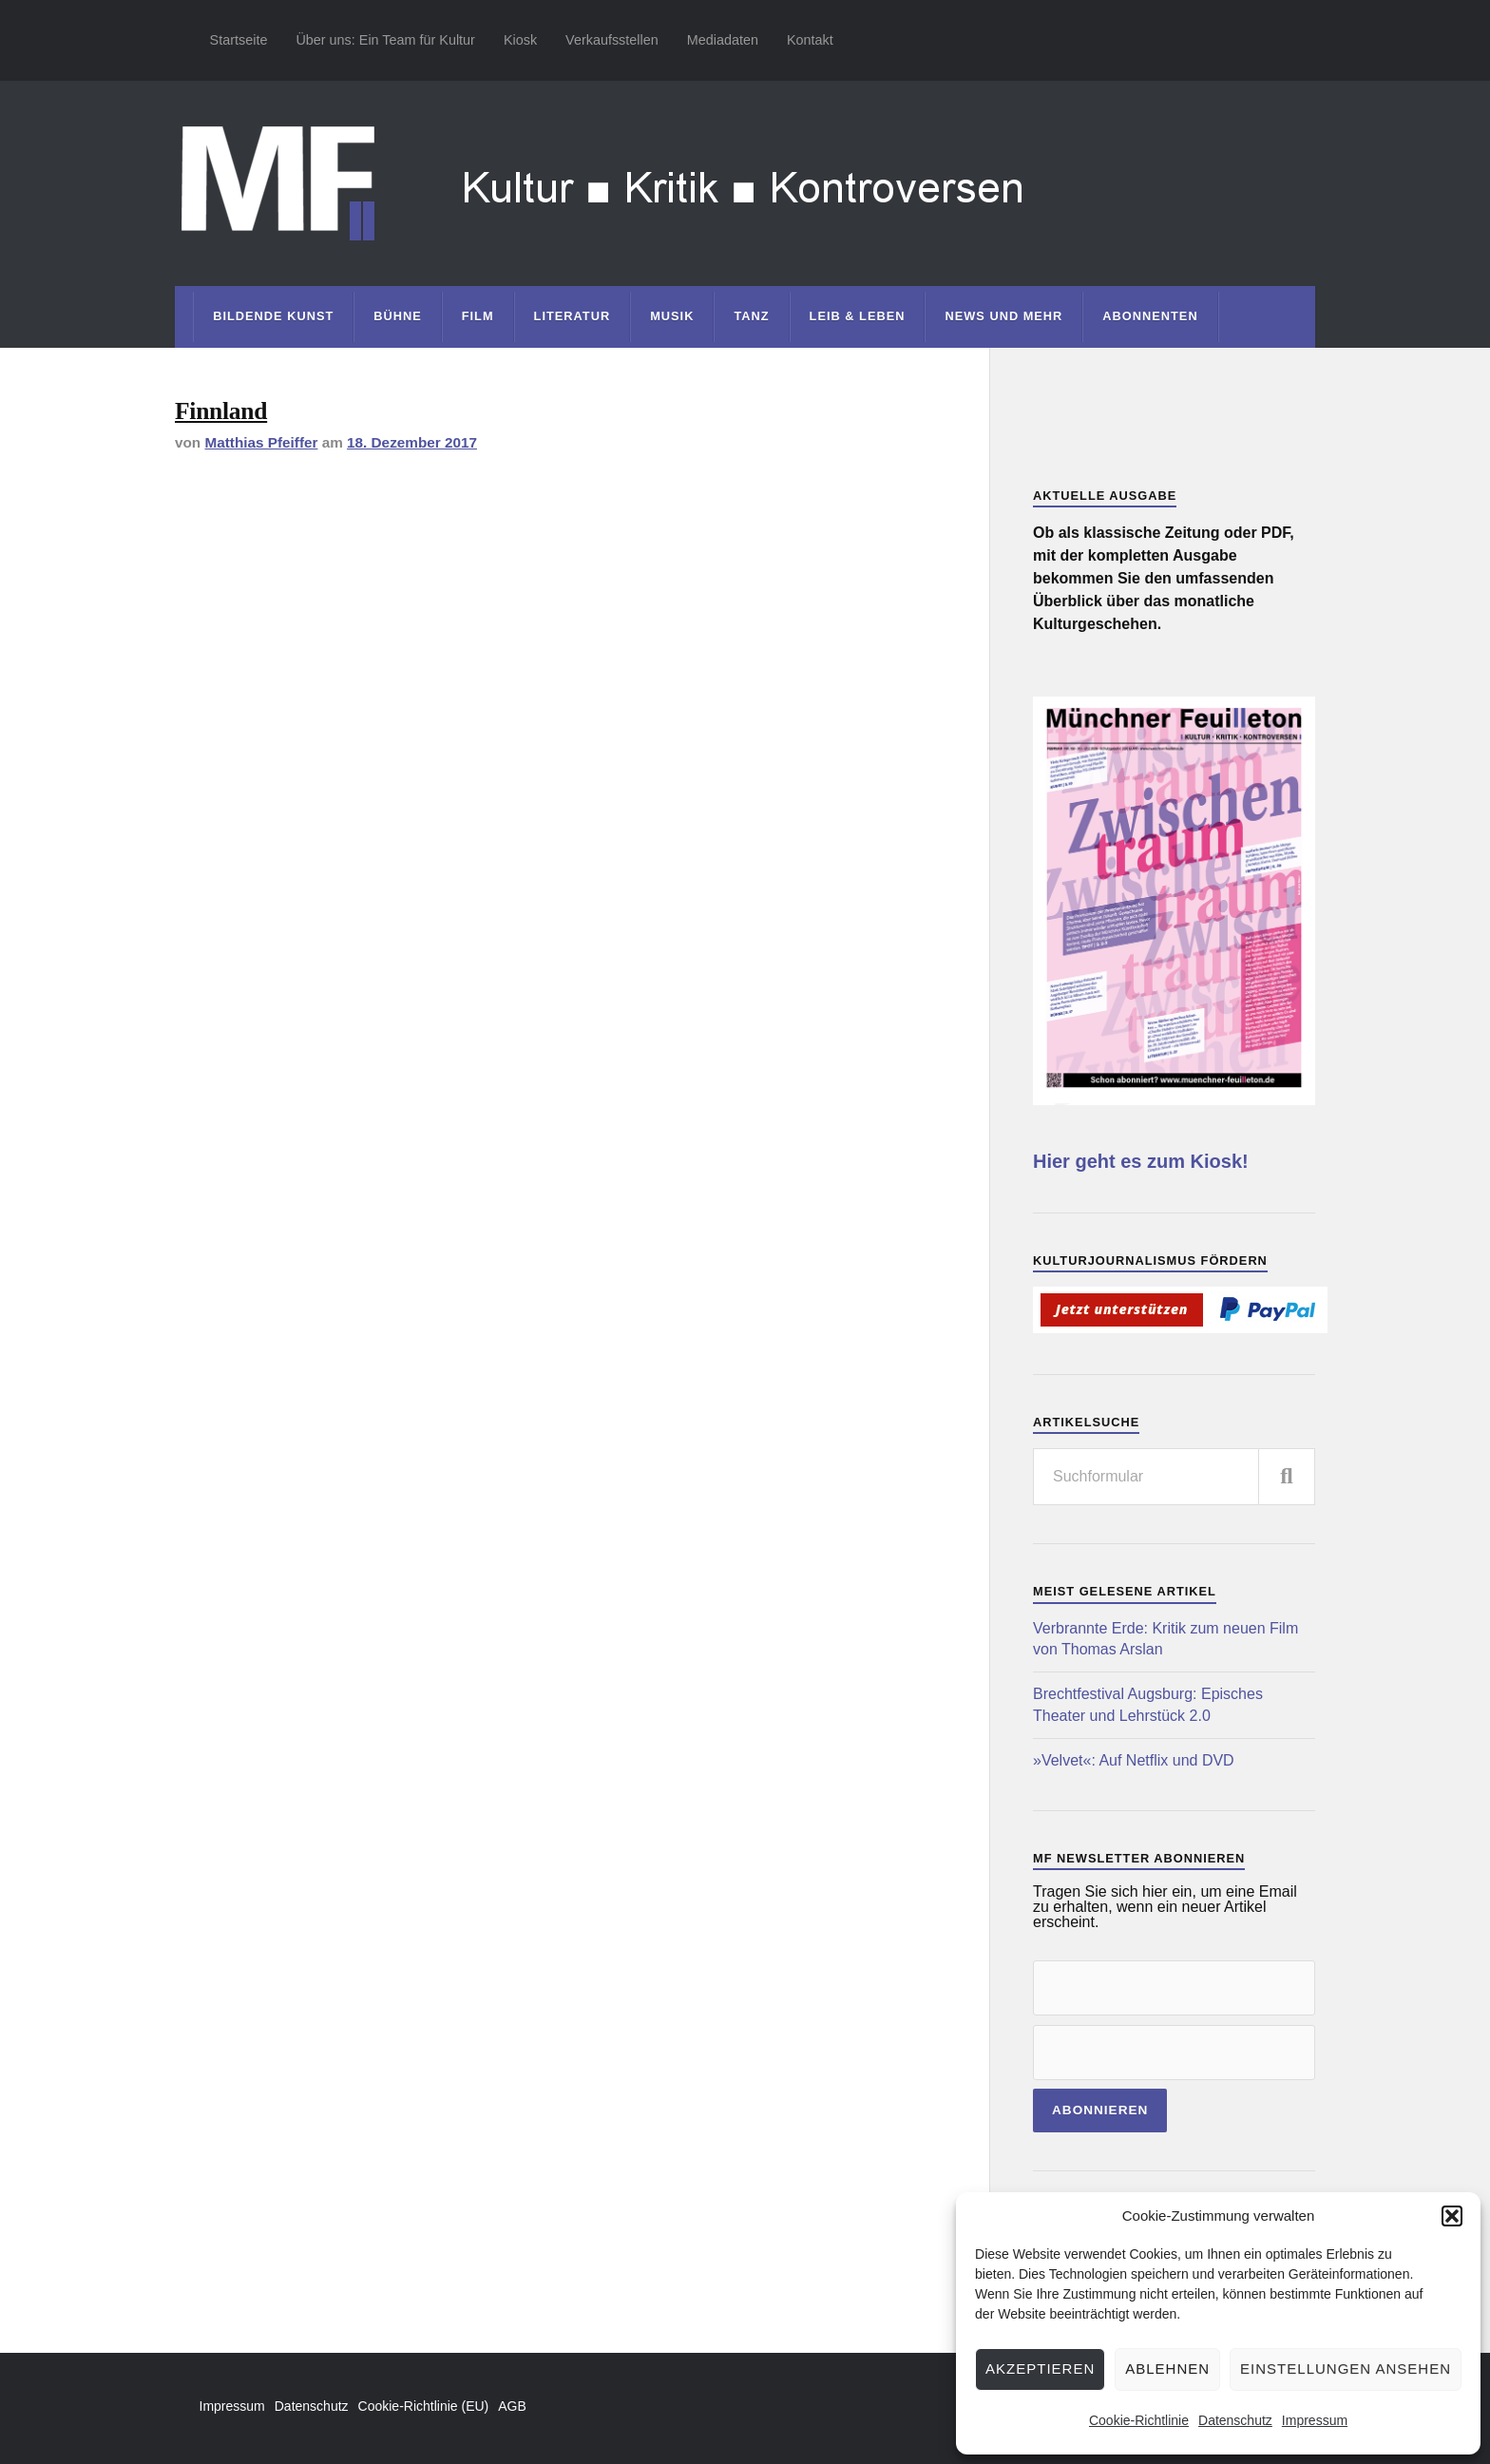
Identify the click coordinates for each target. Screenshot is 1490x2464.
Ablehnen (1167, 2368)
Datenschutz (1235, 2420)
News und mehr (1003, 316)
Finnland (221, 411)
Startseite (239, 40)
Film (478, 316)
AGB (512, 2406)
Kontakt (810, 40)
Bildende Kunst (273, 316)
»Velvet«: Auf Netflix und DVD (1133, 1760)
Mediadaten (722, 40)
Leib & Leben (858, 316)
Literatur (572, 316)
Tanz (751, 316)
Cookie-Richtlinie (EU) (423, 2406)
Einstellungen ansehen (1345, 2368)
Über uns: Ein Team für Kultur (385, 40)
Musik (672, 316)
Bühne (397, 316)
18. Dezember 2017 (412, 442)
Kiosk (520, 40)
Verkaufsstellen (612, 40)
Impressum (1314, 2420)
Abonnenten (1149, 316)
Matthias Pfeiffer (260, 442)
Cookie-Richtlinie (1139, 2420)
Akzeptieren (1040, 2368)
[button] (1451, 2215)
